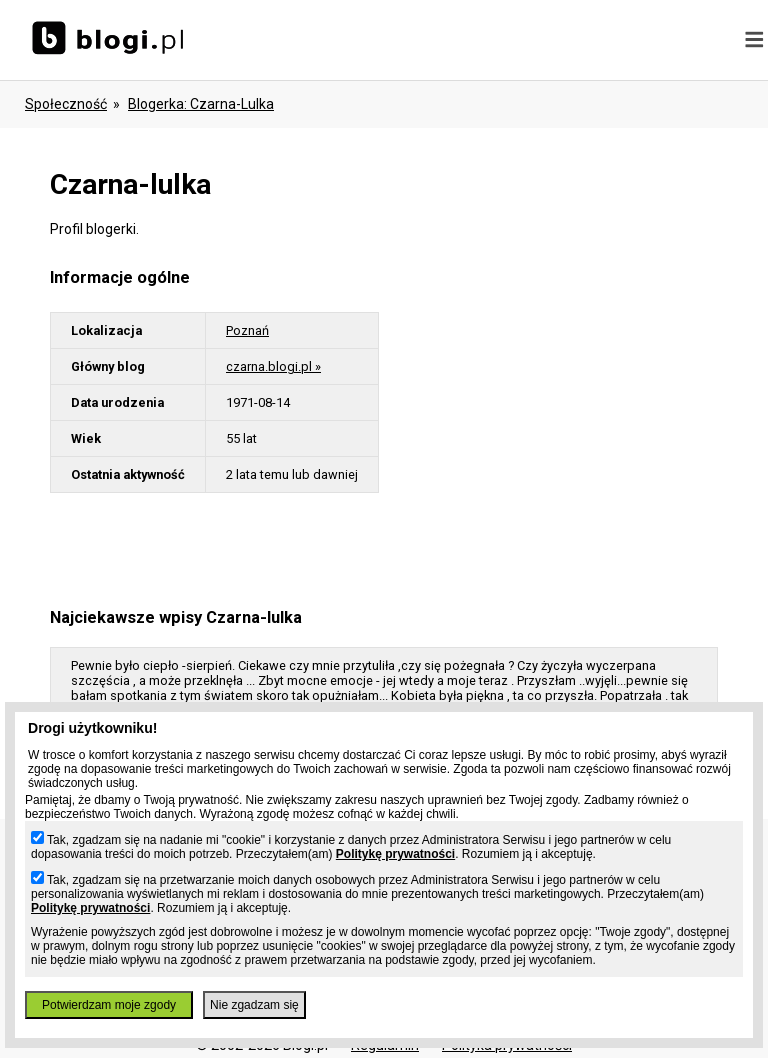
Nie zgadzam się (254, 1005)
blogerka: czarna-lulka (201, 104)
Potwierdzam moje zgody (109, 1005)
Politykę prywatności (395, 854)
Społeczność (66, 104)
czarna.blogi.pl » (273, 366)
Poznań (247, 330)
